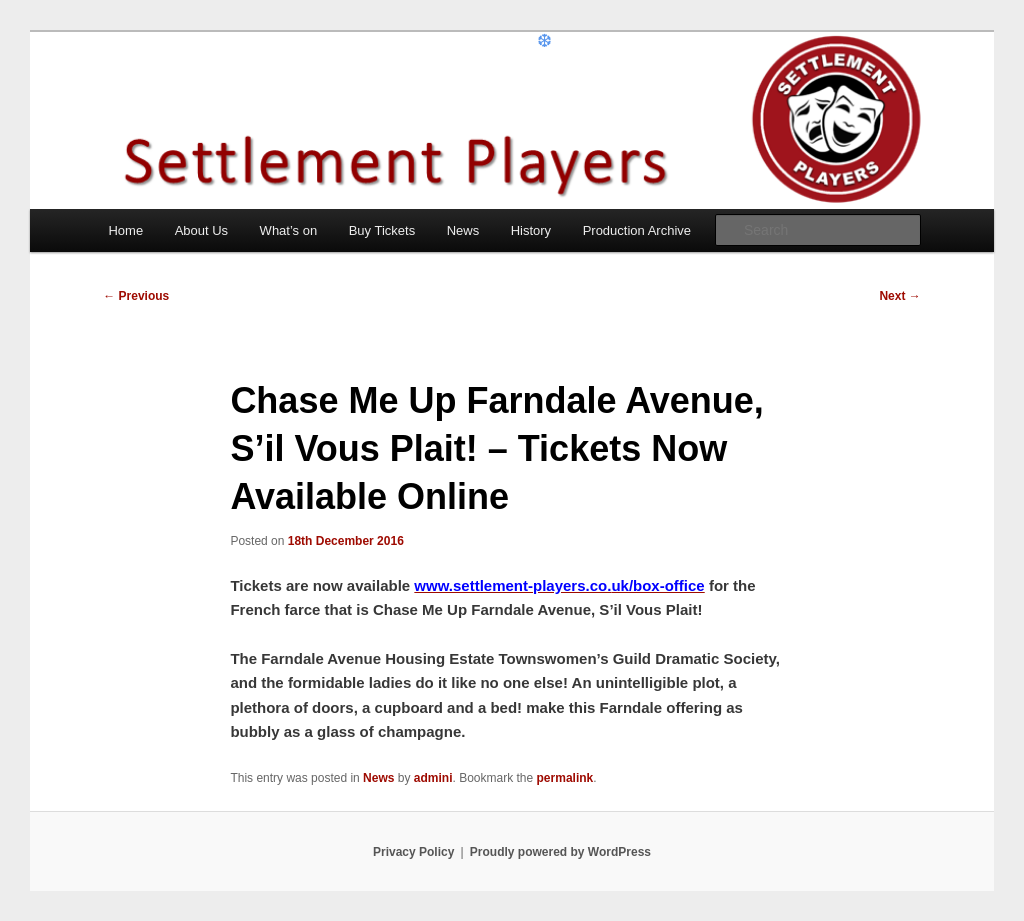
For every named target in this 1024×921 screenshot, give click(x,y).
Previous (136, 296)
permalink (565, 778)
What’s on (289, 230)
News (463, 230)
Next (899, 296)
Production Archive (637, 230)
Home (125, 230)
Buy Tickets (382, 230)
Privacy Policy (413, 852)
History (531, 230)
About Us (201, 230)
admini (433, 778)
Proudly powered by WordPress (560, 852)
